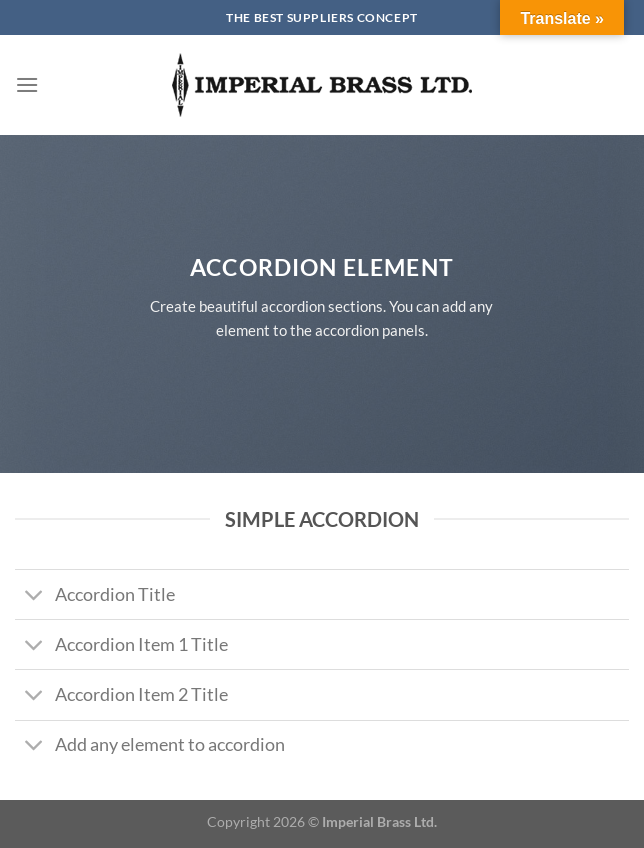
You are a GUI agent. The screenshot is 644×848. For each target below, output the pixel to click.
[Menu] (27, 84)
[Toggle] (34, 596)
